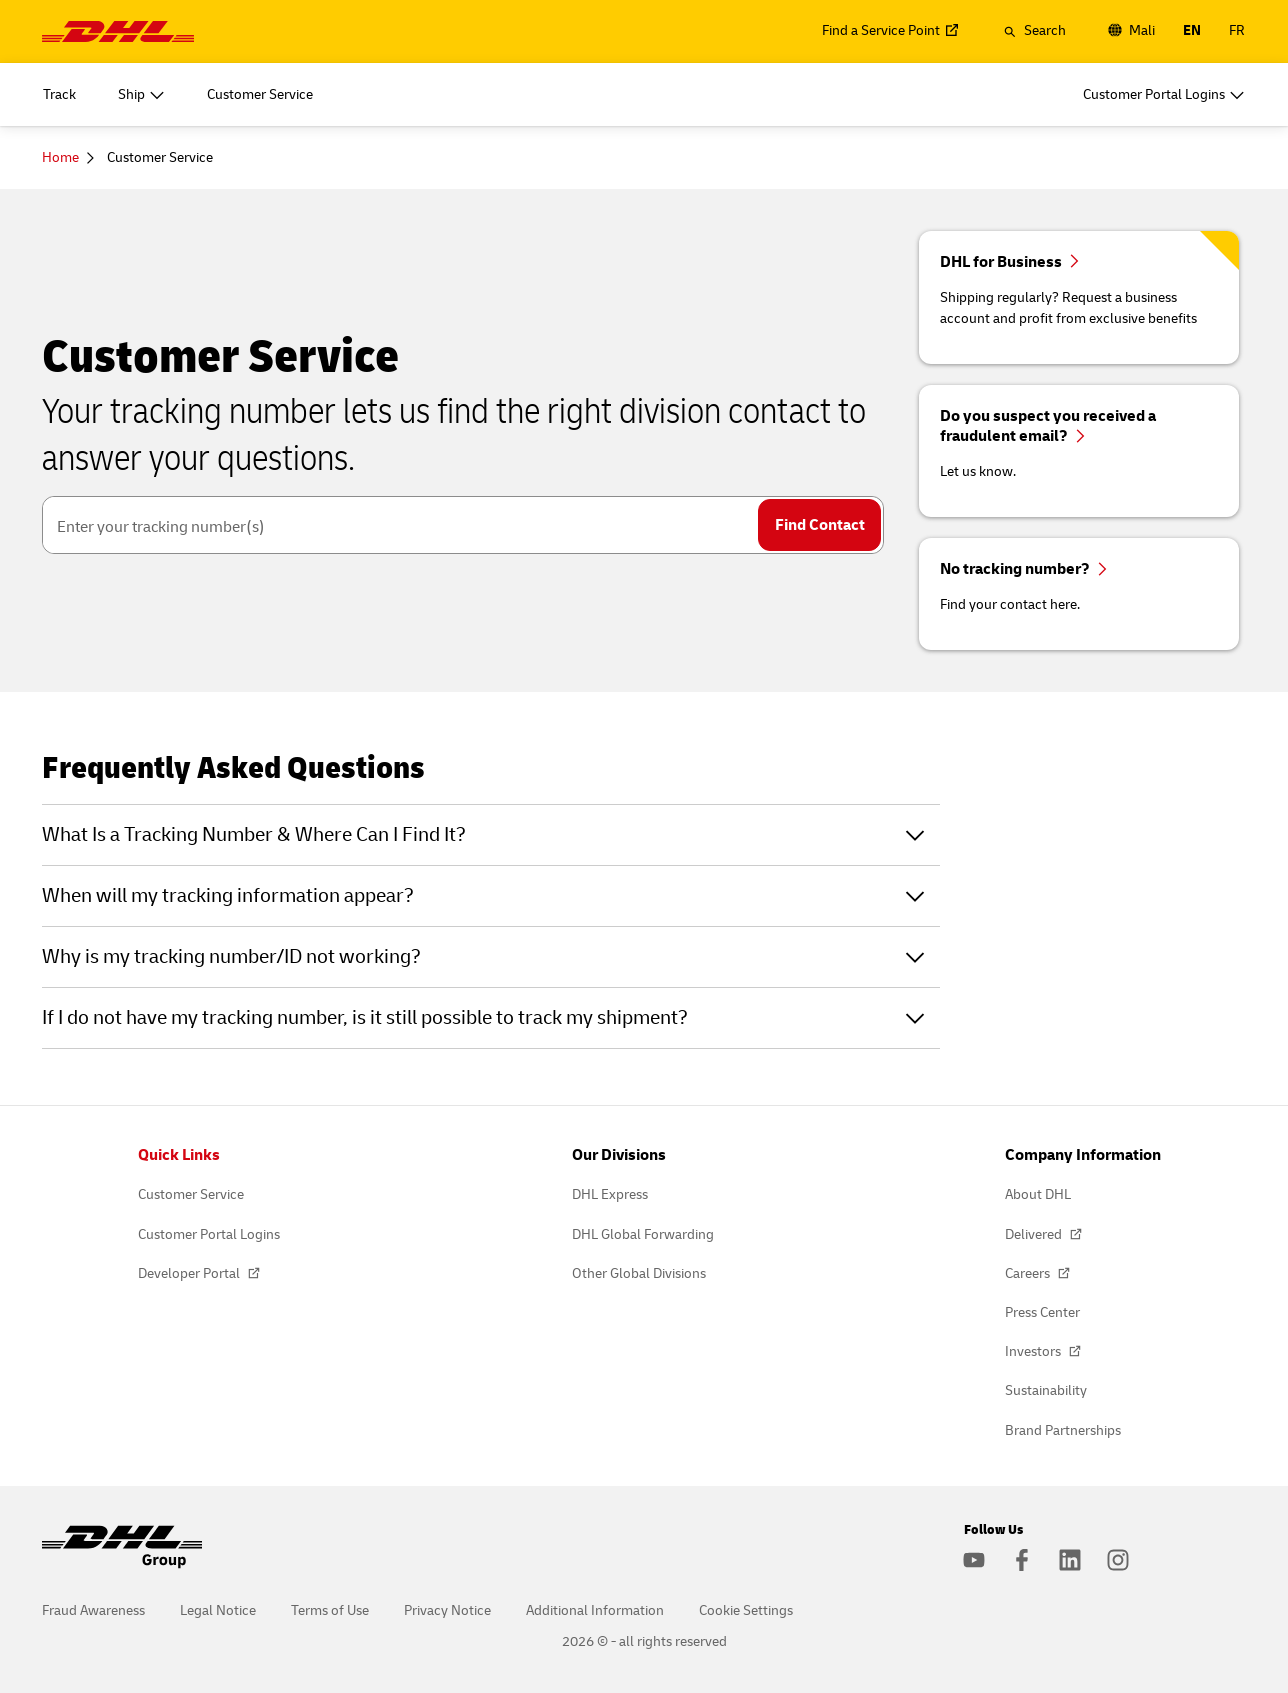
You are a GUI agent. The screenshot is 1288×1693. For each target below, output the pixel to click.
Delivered (1035, 1234)
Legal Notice (218, 1610)
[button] (1034, 31)
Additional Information (595, 1610)
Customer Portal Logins (209, 1234)
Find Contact (820, 525)
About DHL (1038, 1194)
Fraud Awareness (93, 1610)
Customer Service (191, 1194)
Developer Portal (190, 1273)
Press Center (1042, 1312)
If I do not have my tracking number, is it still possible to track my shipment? (365, 1017)
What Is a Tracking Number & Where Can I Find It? (254, 834)
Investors (1034, 1351)
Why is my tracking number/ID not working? (231, 956)
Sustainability (1046, 1390)
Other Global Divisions (639, 1273)
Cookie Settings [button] (746, 1610)
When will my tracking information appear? (228, 895)
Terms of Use (330, 1610)
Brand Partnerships (1063, 1430)
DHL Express (610, 1194)
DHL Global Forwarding (643, 1234)
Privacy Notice (447, 1610)
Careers (1029, 1273)
